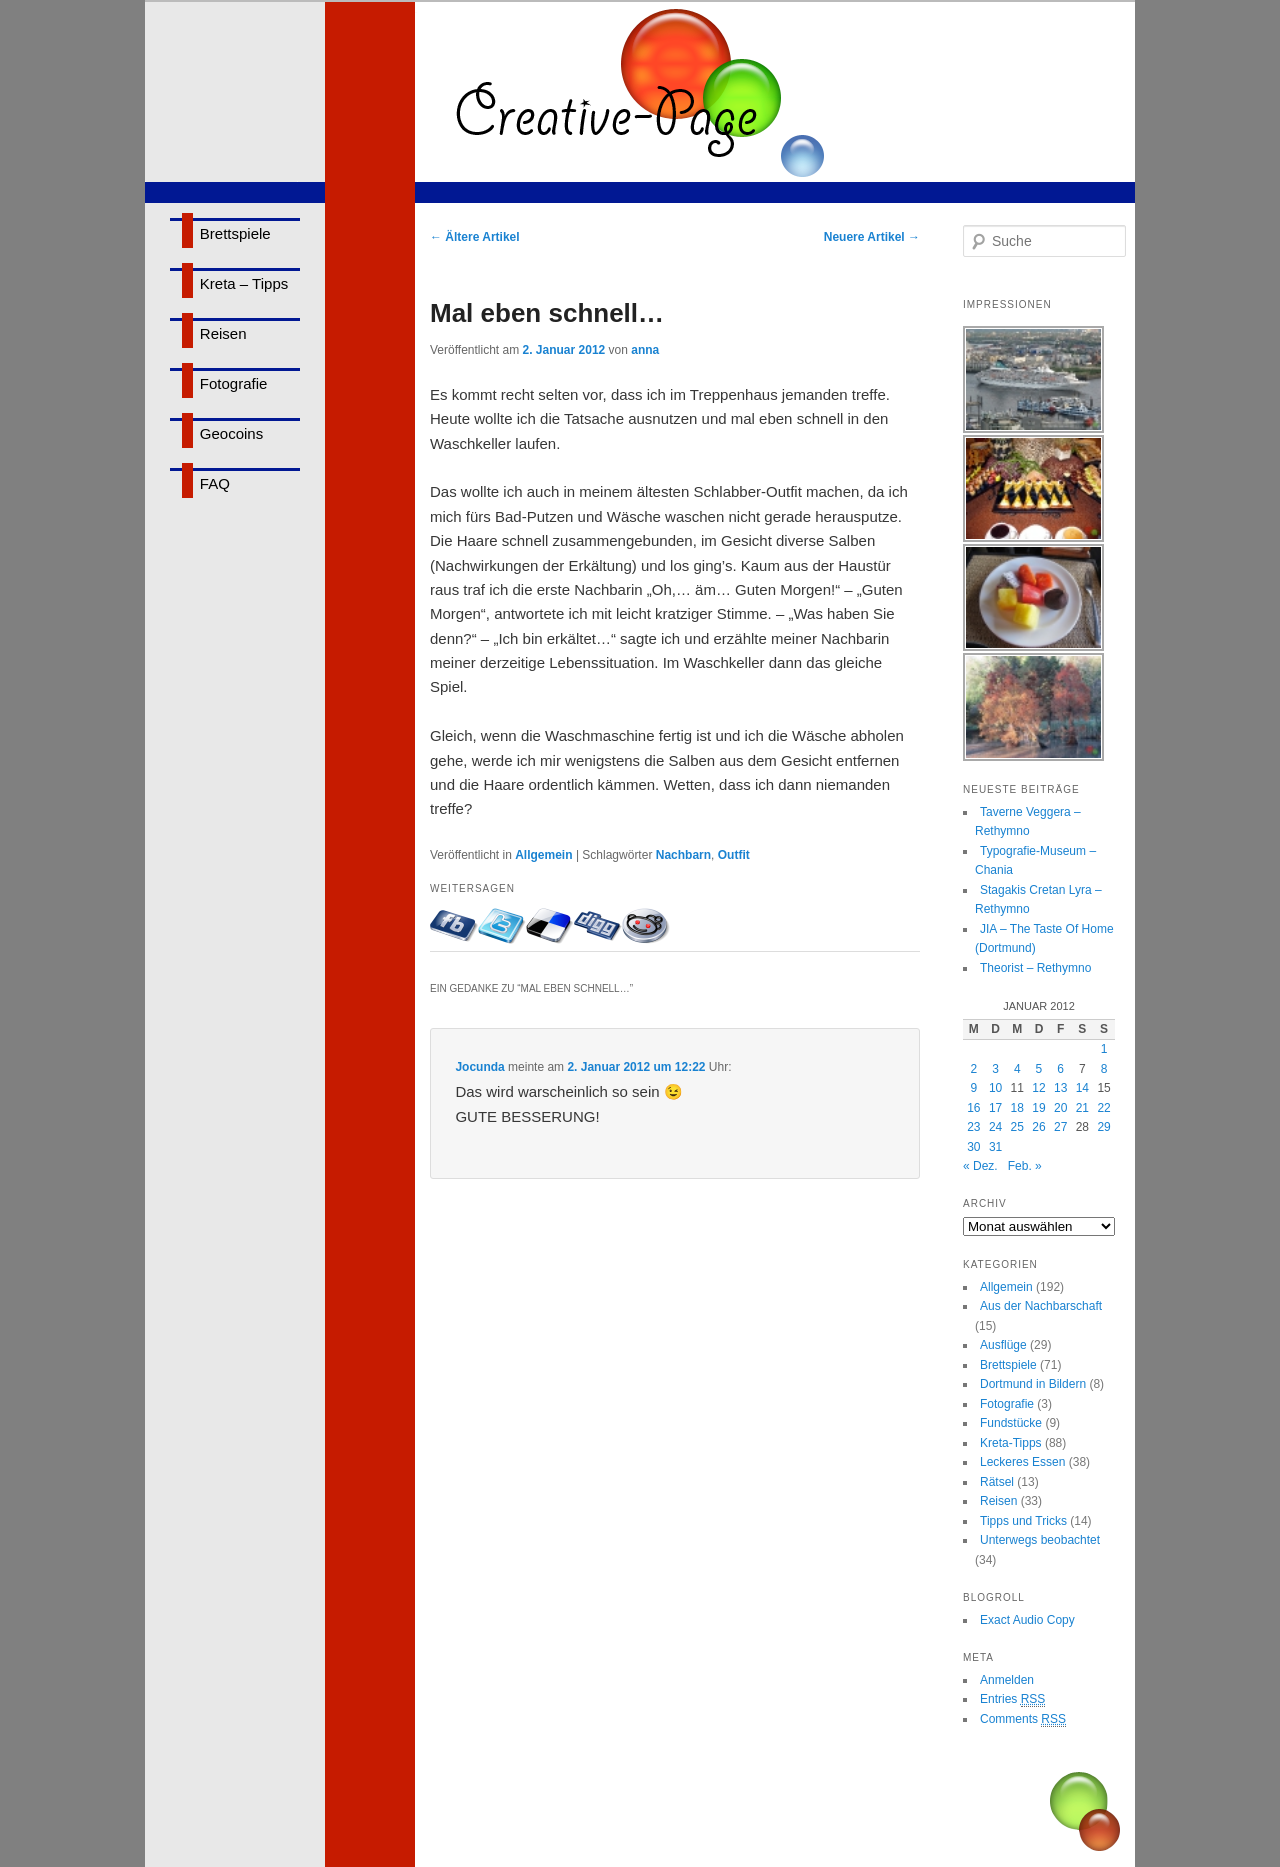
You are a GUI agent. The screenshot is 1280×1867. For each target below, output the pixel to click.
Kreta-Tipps (1011, 1443)
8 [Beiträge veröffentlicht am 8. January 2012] (1104, 1069)
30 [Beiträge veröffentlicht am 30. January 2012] (973, 1147)
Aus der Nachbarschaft (1041, 1306)
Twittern (502, 926)
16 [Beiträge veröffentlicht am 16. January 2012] (973, 1108)
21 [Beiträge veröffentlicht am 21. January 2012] (1082, 1108)
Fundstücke (1011, 1423)
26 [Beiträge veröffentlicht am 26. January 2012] (1038, 1127)
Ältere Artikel (475, 237)
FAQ (215, 483)
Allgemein (543, 855)
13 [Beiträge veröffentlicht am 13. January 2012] (1060, 1088)
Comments (1023, 1719)
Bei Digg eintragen (598, 926)
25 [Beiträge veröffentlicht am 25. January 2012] (1017, 1127)
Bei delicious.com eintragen (550, 926)
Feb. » (1025, 1166)
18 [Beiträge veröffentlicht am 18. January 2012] (1017, 1108)
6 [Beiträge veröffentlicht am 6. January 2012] (1060, 1069)
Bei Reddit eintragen (646, 926)
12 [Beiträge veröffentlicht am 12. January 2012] (1038, 1088)
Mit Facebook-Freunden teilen (454, 926)
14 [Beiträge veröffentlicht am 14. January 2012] (1082, 1088)
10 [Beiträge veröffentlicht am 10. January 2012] (995, 1088)
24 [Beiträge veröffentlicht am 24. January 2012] (995, 1127)
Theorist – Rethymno (1035, 968)
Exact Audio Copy (1027, 1620)
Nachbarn (683, 855)
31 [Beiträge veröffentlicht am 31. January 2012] (995, 1147)
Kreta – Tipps (244, 283)
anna (645, 350)
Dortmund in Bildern (1033, 1384)
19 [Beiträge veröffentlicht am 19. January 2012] (1038, 1108)
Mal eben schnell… (547, 313)
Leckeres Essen (1022, 1462)
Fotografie (234, 383)
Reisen (223, 333)
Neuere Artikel (872, 237)
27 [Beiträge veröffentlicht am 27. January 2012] (1060, 1127)
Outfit (734, 855)
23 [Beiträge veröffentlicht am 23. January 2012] (973, 1127)
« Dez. (980, 1166)
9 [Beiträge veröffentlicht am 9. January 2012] (974, 1088)
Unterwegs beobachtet (1040, 1540)
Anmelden (1007, 1680)
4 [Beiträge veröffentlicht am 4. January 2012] (1017, 1069)
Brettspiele (235, 233)
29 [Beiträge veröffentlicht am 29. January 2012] (1103, 1127)
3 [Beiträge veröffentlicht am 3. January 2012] (995, 1069)
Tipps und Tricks (1023, 1521)
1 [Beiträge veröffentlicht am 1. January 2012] (1104, 1049)
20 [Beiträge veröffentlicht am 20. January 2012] (1060, 1108)
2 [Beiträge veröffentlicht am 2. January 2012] (974, 1069)
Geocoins (231, 433)
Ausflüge (1003, 1345)
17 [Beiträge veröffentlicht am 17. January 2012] (995, 1108)
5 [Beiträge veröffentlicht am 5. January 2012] (1039, 1069)
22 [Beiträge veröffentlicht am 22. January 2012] (1103, 1108)
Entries (1012, 1699)
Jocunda (479, 1067)
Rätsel (997, 1482)
